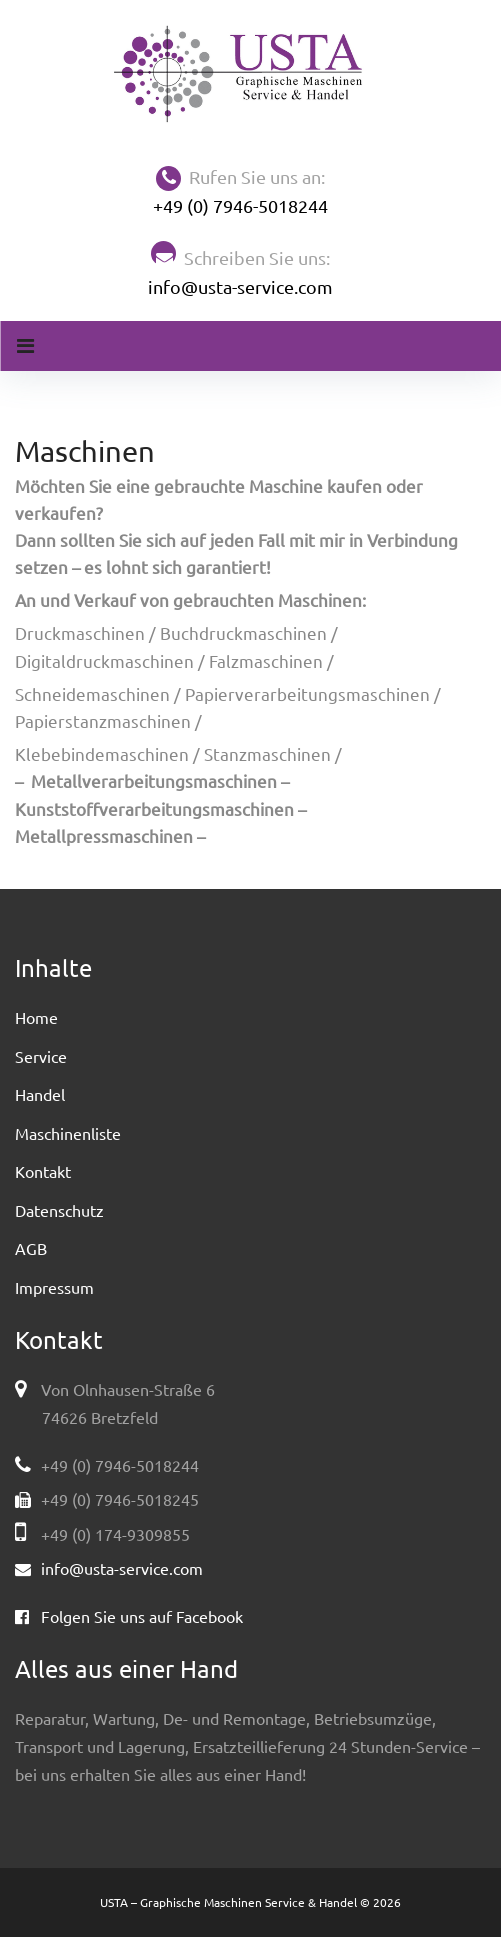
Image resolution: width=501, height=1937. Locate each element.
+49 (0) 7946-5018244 (240, 205)
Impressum (54, 1287)
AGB (31, 1248)
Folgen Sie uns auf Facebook (142, 1616)
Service (41, 1056)
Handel (40, 1094)
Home (36, 1017)
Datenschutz (59, 1210)
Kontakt (43, 1171)
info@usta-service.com (240, 286)
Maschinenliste (68, 1133)
